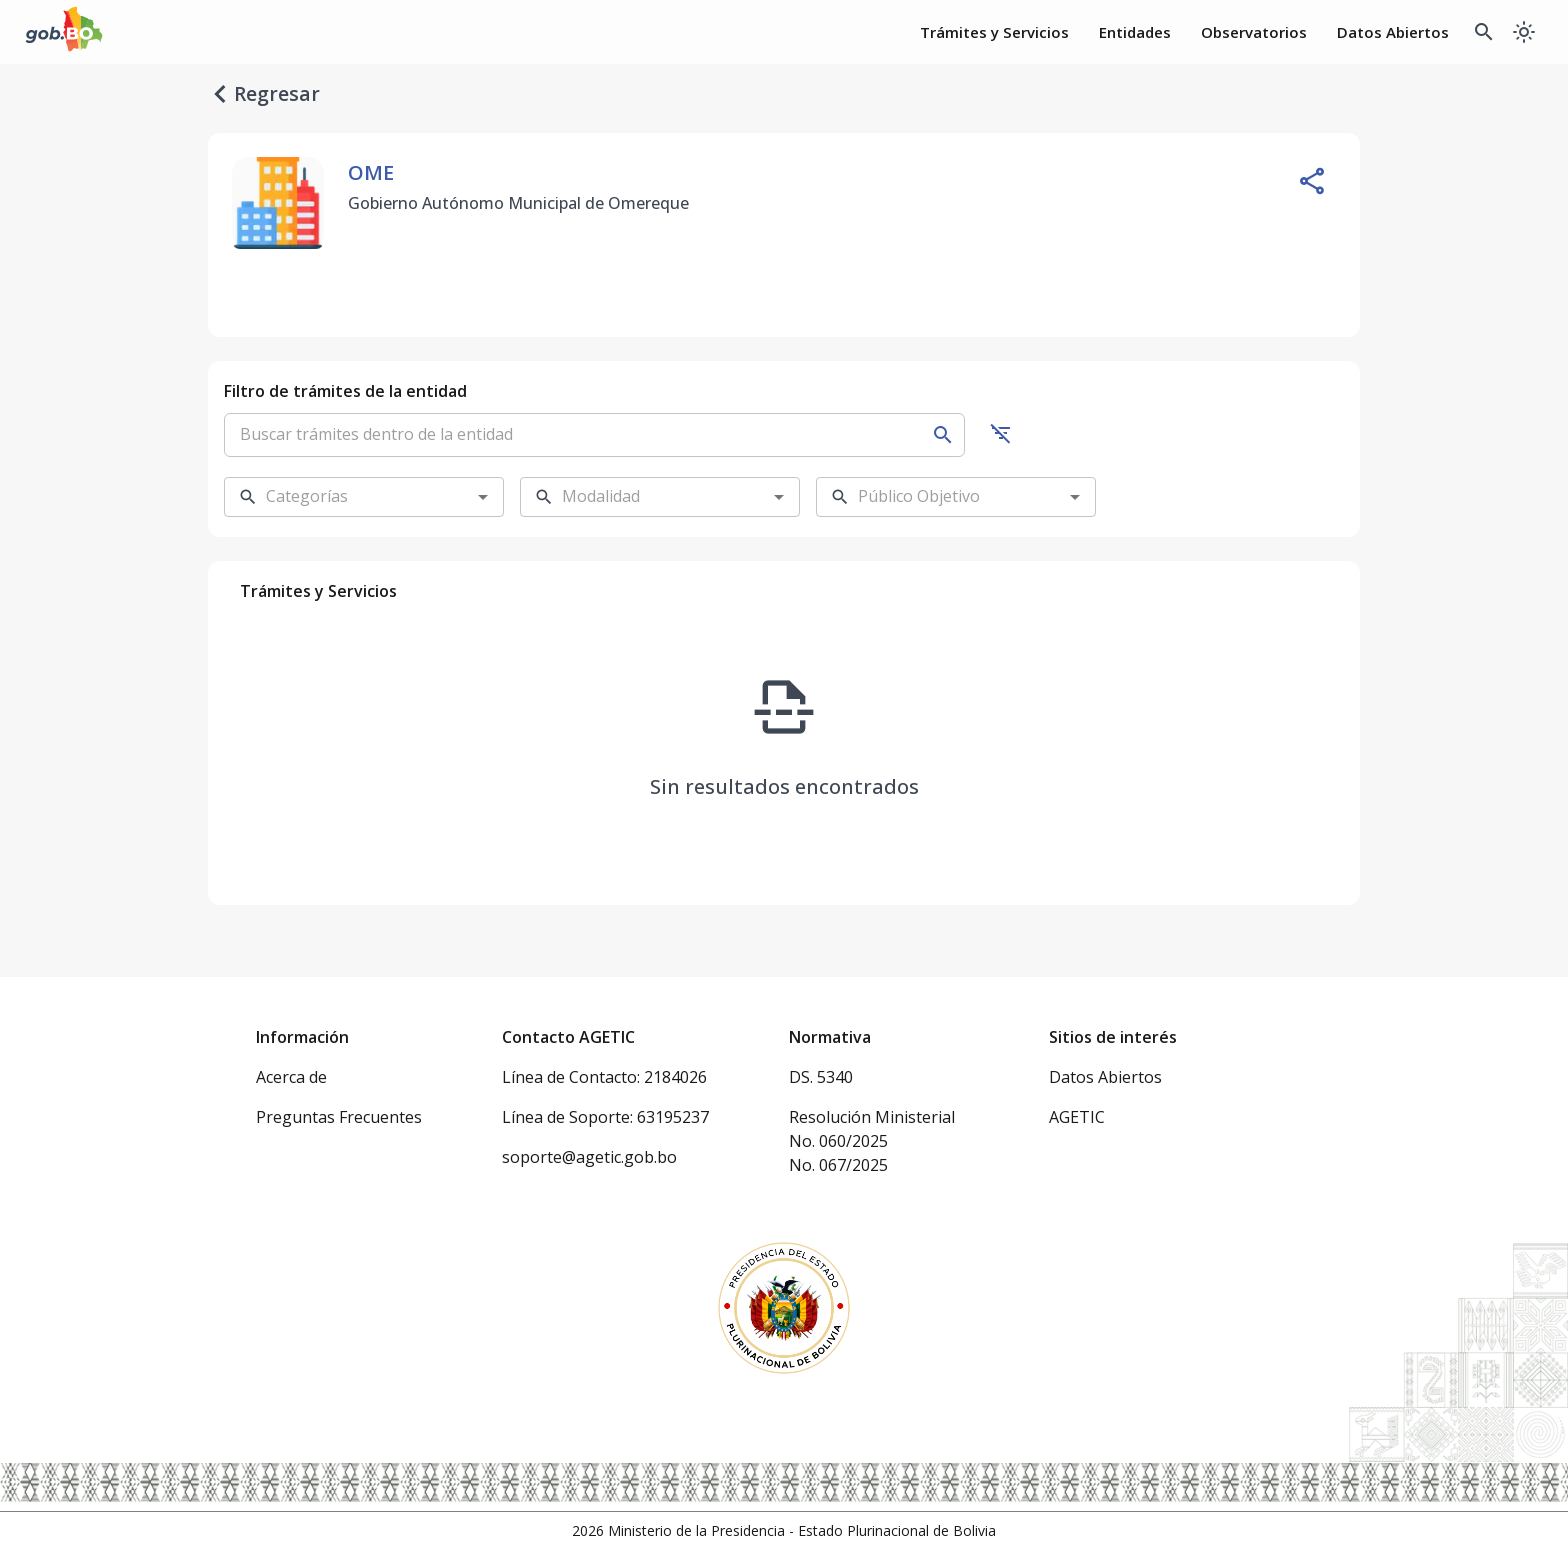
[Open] (483, 497)
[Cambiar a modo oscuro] (1524, 32)
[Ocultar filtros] (1001, 433)
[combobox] (348, 497)
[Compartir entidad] (1312, 181)
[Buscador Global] (1484, 32)
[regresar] (220, 94)
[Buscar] (943, 435)
